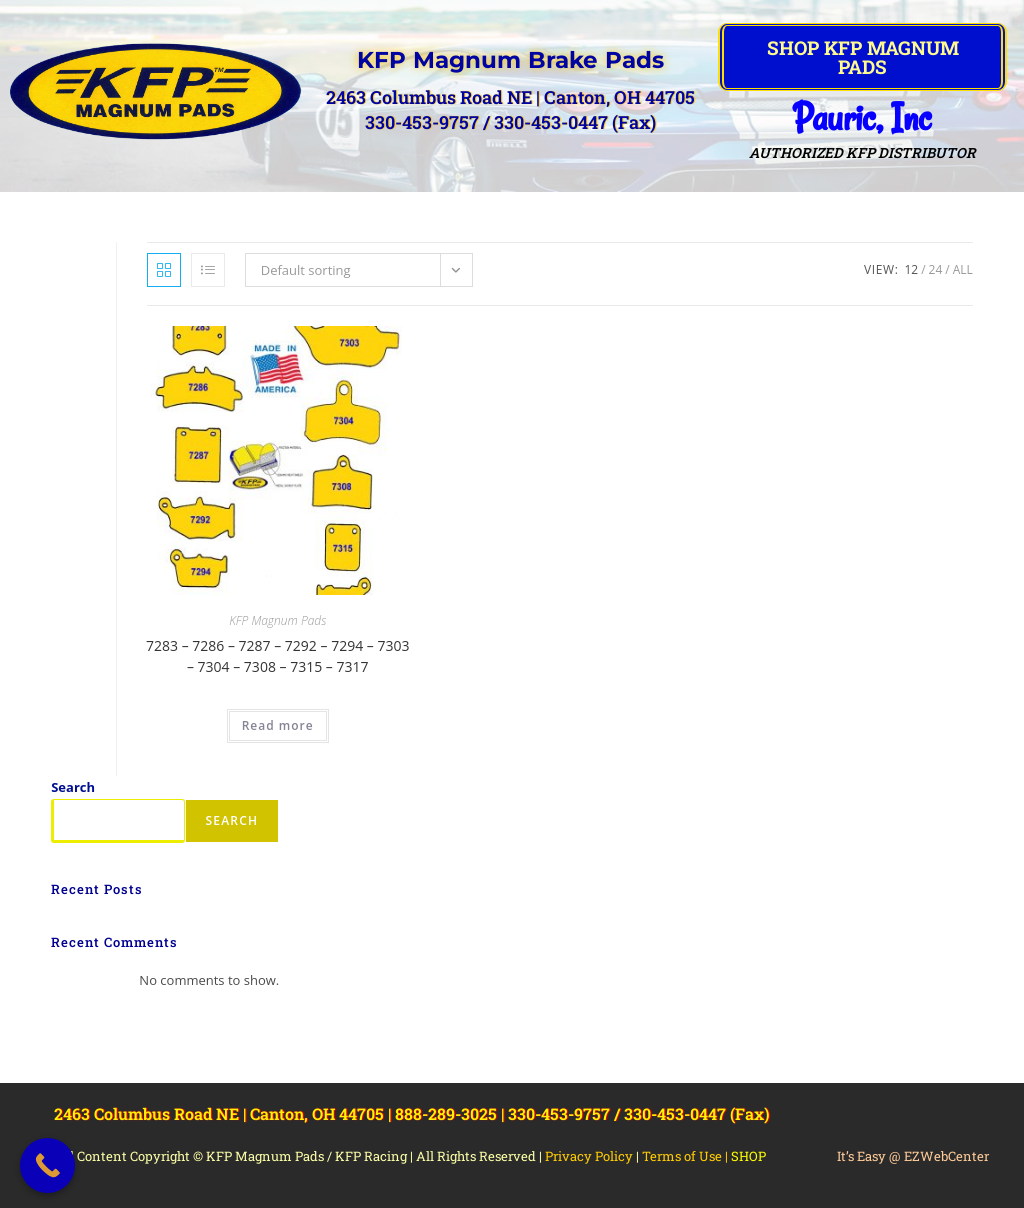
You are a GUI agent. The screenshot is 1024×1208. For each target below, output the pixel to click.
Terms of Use (682, 1156)
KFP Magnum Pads (277, 620)
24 (936, 269)
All (963, 269)
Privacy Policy (589, 1156)
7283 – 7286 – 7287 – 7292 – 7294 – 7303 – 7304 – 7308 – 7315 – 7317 (277, 656)
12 (911, 269)
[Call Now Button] (47, 1165)
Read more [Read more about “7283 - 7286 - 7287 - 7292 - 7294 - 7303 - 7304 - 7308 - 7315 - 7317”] (278, 725)
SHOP (748, 1156)
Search (73, 787)
